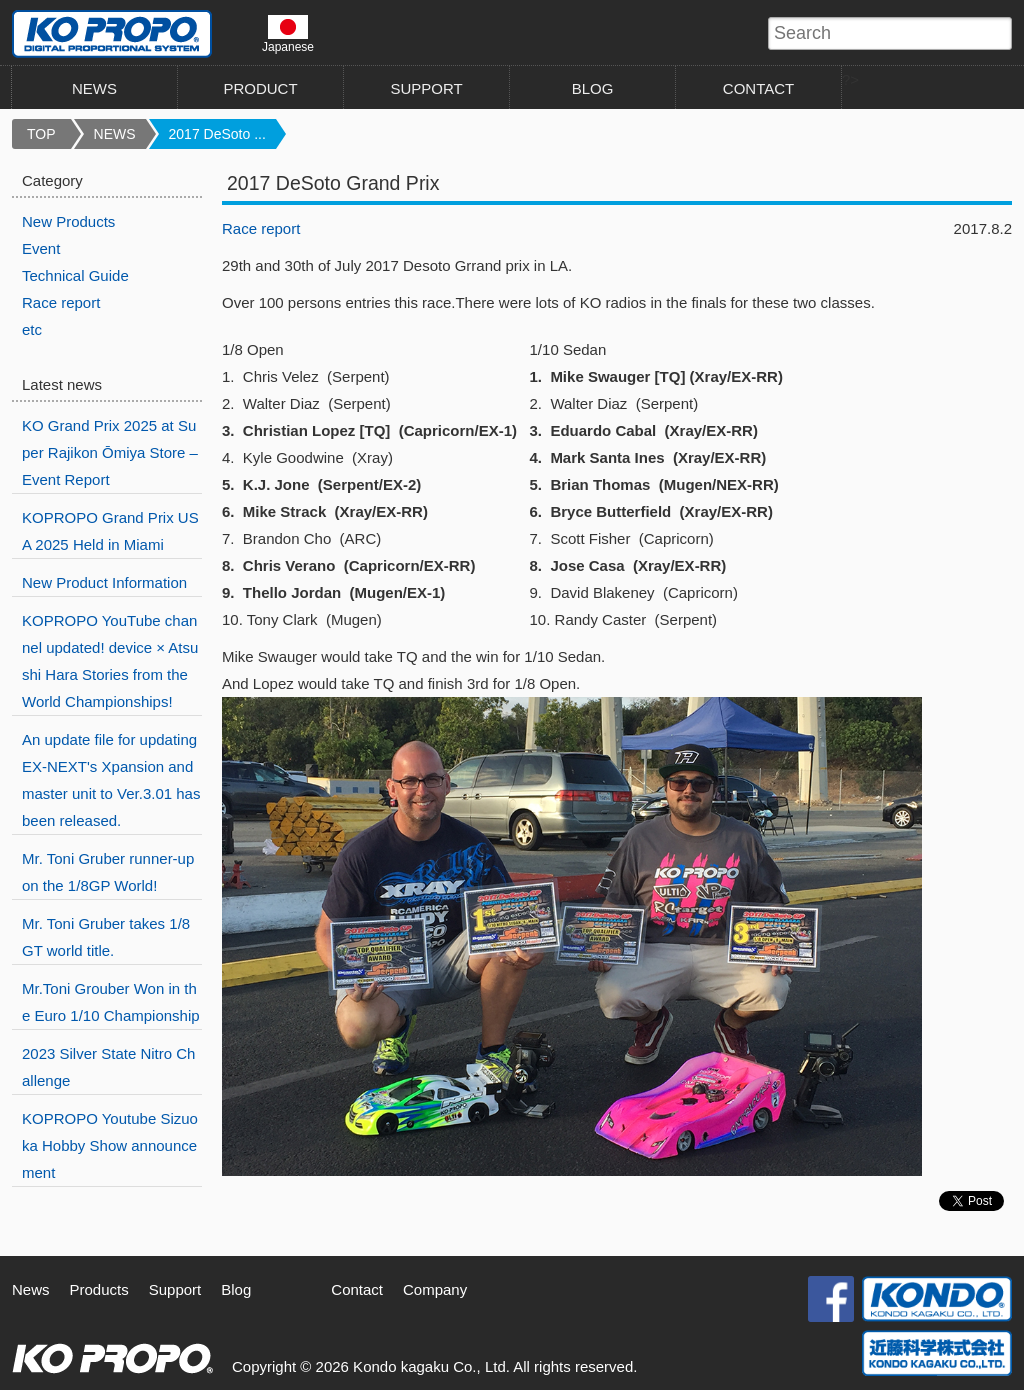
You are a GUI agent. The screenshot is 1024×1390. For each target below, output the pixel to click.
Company (435, 1289)
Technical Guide (75, 275)
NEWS (94, 88)
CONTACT (758, 88)
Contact (357, 1289)
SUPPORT (426, 88)
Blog (236, 1289)
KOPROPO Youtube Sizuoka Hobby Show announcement (110, 1145)
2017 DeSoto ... (217, 134)
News (31, 1289)
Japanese (288, 34)
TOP (41, 134)
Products (99, 1289)
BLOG (593, 88)
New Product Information (104, 582)
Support (175, 1289)
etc (32, 329)
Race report (261, 228)
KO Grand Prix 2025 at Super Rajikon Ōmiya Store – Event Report (110, 452)
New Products (68, 221)
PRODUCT (260, 88)
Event (41, 248)
